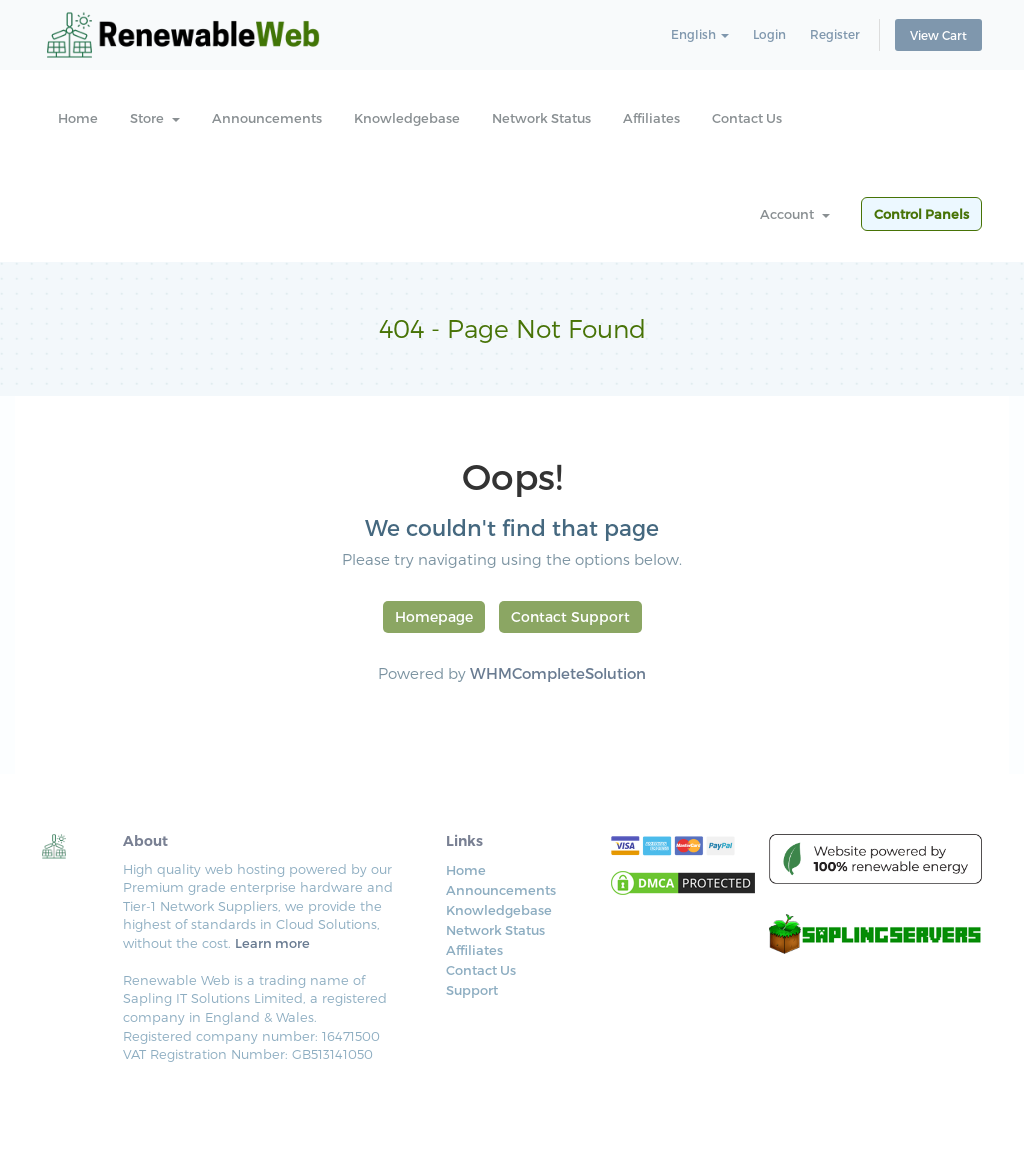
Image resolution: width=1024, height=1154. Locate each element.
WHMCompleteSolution (558, 673)
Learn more (272, 943)
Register (835, 34)
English (700, 34)
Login (769, 34)
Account (795, 214)
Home (78, 118)
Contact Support (570, 616)
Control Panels (921, 214)
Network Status (541, 118)
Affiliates (651, 118)
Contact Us (747, 118)
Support (472, 990)
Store (155, 118)
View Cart (938, 35)
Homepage (434, 616)
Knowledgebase (407, 118)
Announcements (267, 118)
